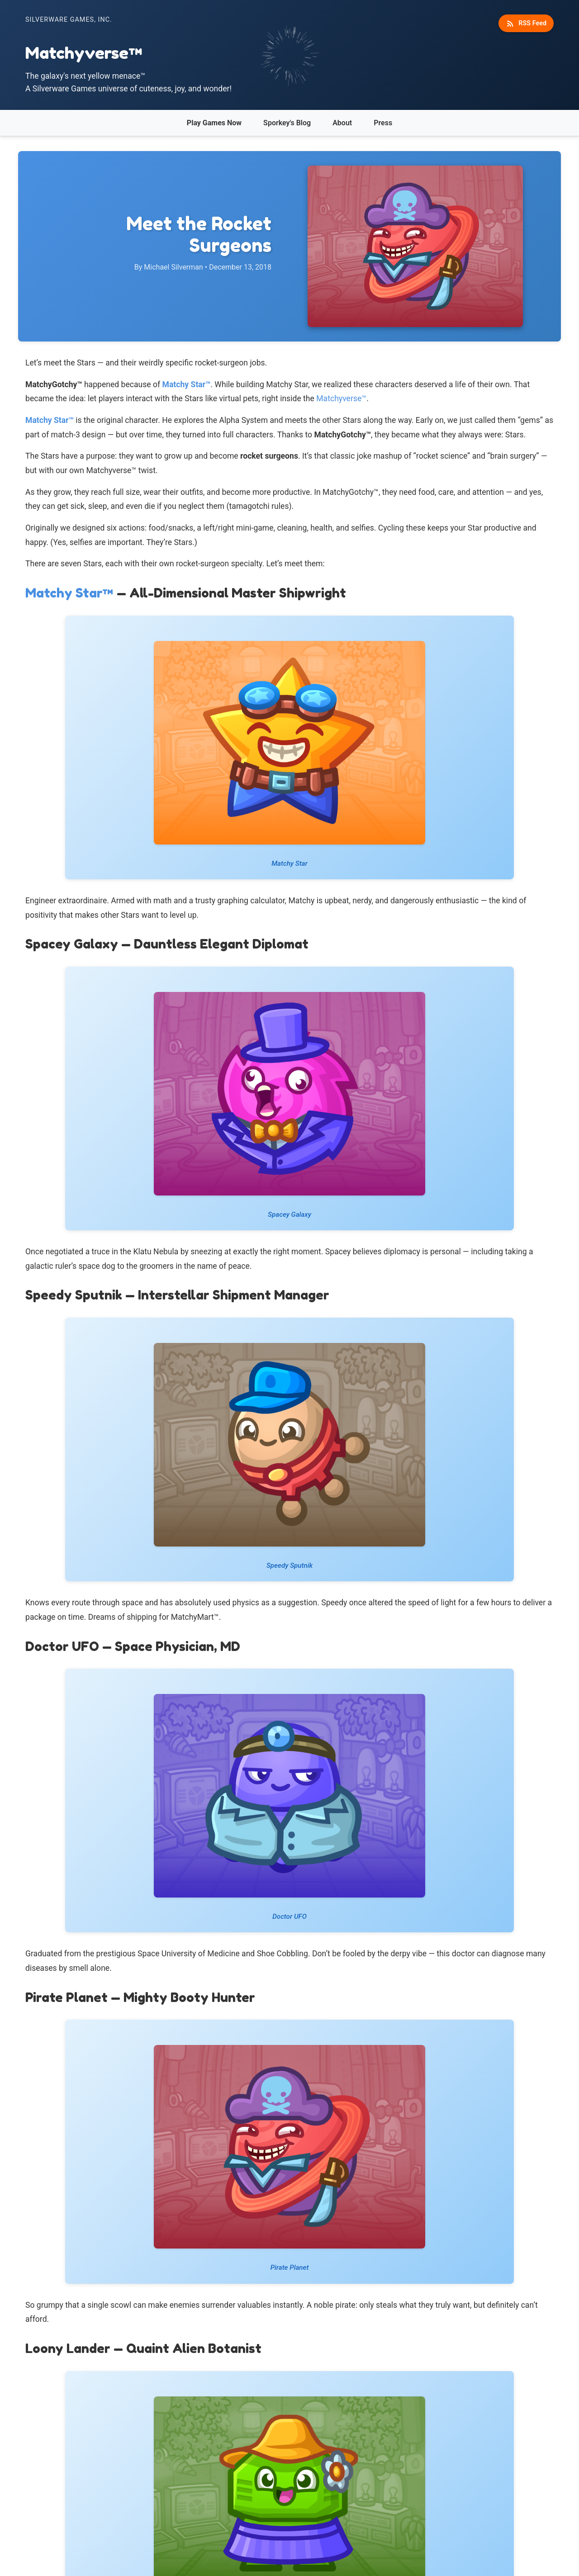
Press (383, 123)
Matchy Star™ (186, 384)
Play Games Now (214, 123)
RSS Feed (526, 23)
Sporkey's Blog (287, 123)
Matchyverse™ (341, 398)
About (342, 123)
